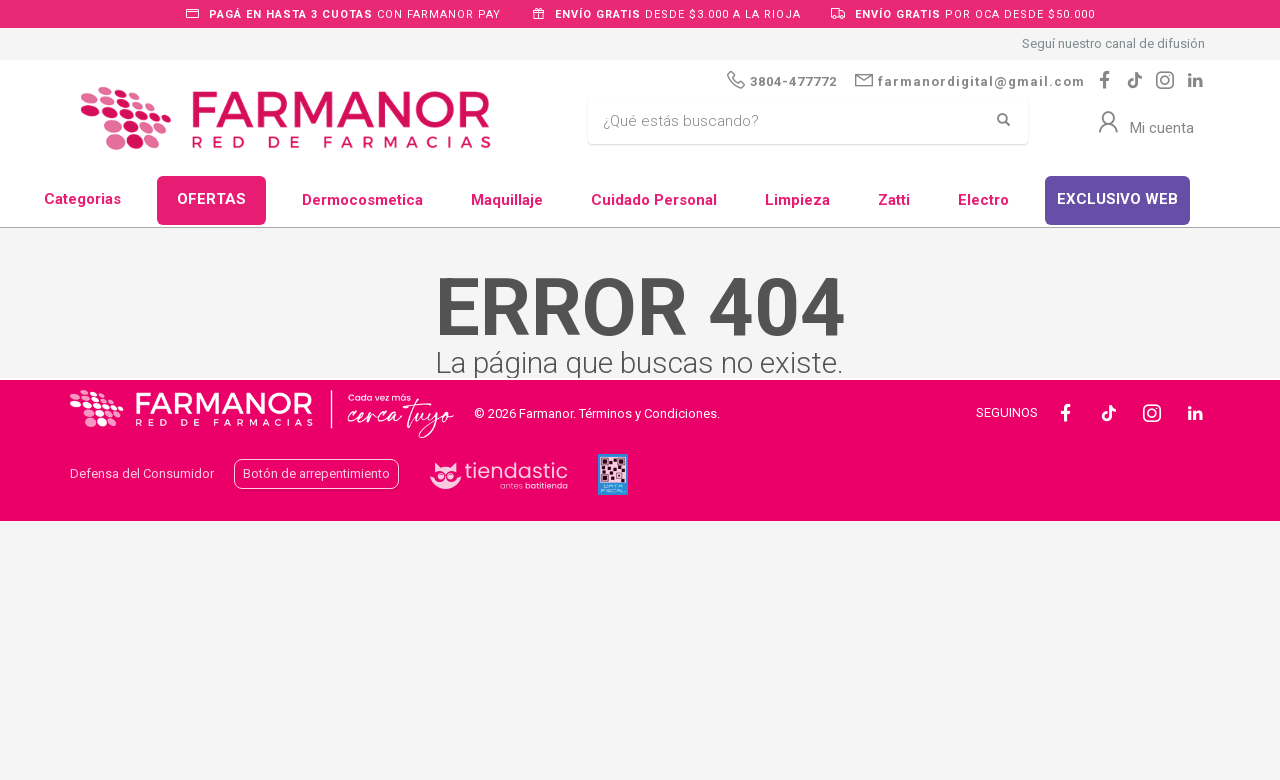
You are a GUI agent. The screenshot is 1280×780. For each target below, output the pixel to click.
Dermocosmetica (362, 200)
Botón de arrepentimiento (316, 473)
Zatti (894, 200)
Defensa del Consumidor (142, 473)
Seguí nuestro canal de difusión (1113, 43)
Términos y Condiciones (648, 413)
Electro (983, 200)
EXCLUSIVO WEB (1117, 199)
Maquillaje (507, 200)
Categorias (82, 199)
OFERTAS (211, 199)
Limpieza (797, 200)
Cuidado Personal (654, 200)
